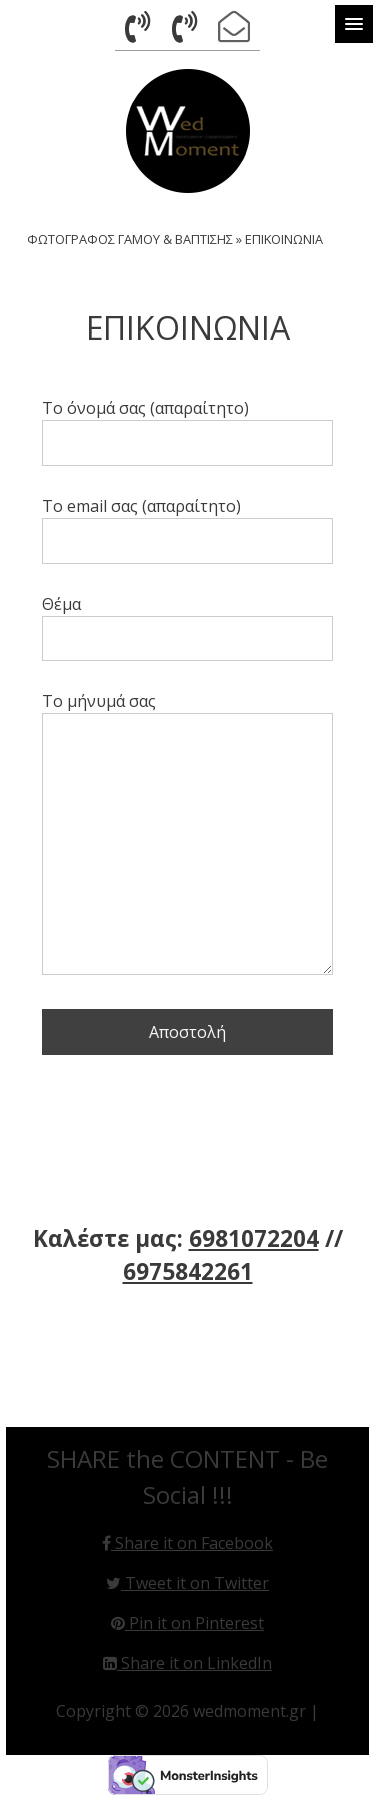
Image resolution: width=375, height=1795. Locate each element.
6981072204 (254, 1238)
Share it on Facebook (187, 1543)
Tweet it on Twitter (187, 1583)
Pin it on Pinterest (187, 1623)
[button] (354, 24)
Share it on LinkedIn (187, 1663)
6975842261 (188, 1271)
